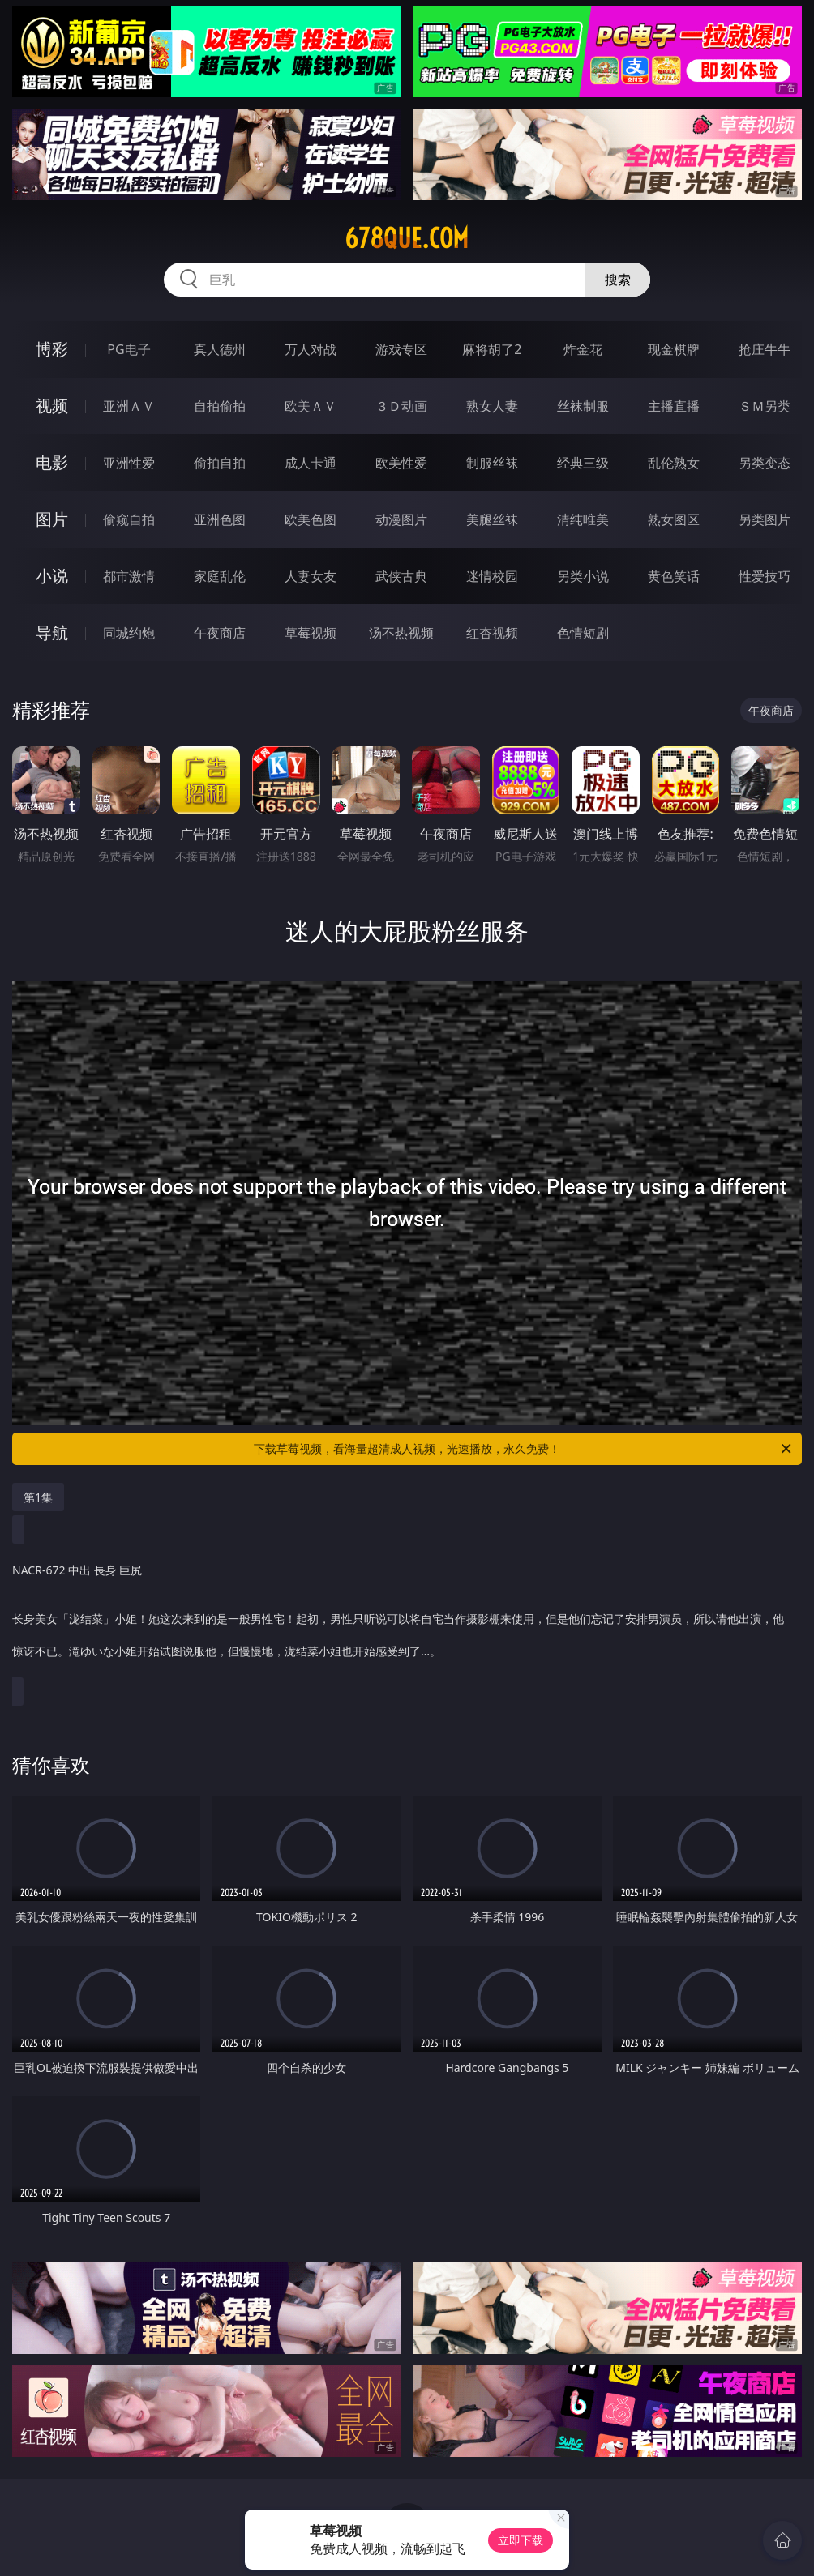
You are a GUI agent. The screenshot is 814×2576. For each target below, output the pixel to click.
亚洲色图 (220, 519)
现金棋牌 (674, 349)
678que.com (407, 238)
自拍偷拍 (220, 406)
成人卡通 (310, 463)
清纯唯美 (583, 519)
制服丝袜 (492, 463)
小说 (52, 576)
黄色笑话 (674, 576)
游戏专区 (401, 349)
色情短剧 (583, 633)
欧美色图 (310, 519)
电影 (52, 462)
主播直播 (674, 406)
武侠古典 (401, 576)
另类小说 (583, 576)
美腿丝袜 (492, 519)
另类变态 (764, 463)
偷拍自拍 (220, 463)
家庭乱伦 (220, 576)
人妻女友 (310, 576)
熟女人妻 (492, 406)
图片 (52, 519)
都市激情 (129, 576)
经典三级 (583, 463)
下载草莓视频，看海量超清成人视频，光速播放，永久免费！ (524, 1449)
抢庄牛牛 (764, 349)
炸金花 (582, 349)
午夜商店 (220, 633)
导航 (52, 632)
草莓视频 (310, 633)
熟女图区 (674, 519)
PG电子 (128, 349)
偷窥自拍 (129, 519)
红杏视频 (492, 633)
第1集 (38, 1497)
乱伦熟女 (674, 463)
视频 (52, 406)
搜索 (618, 279)
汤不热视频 (401, 633)
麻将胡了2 (491, 349)
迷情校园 (492, 576)
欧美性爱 (401, 463)
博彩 (52, 349)
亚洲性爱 (129, 463)
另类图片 (764, 519)
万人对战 (310, 349)
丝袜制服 (583, 406)
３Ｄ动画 (401, 406)
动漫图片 (401, 519)
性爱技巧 (764, 576)
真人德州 (220, 349)
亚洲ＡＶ (129, 406)
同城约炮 (129, 633)
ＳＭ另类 (764, 406)
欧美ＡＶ (310, 406)
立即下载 (520, 2540)
